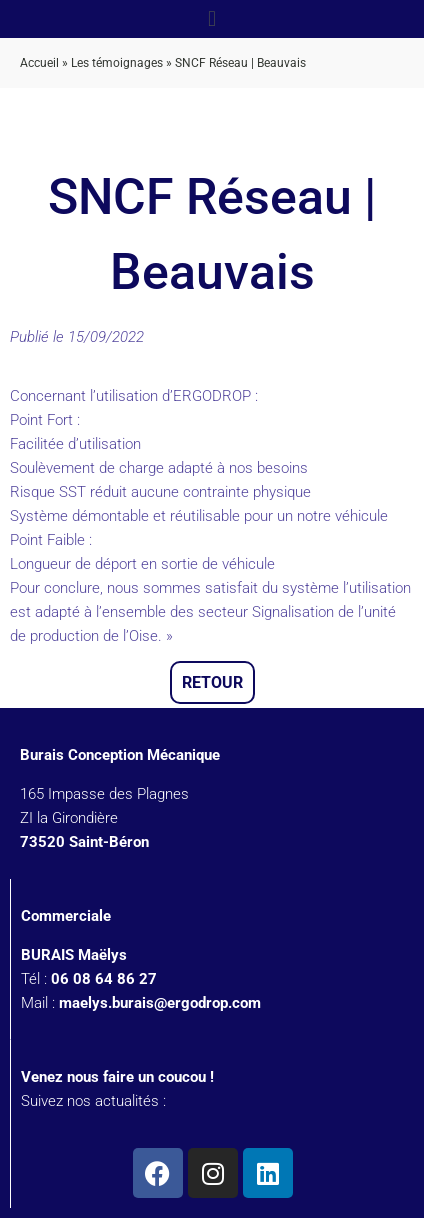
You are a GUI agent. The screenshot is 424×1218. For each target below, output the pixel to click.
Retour (212, 682)
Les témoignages (117, 63)
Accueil (39, 63)
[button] (211, 18)
